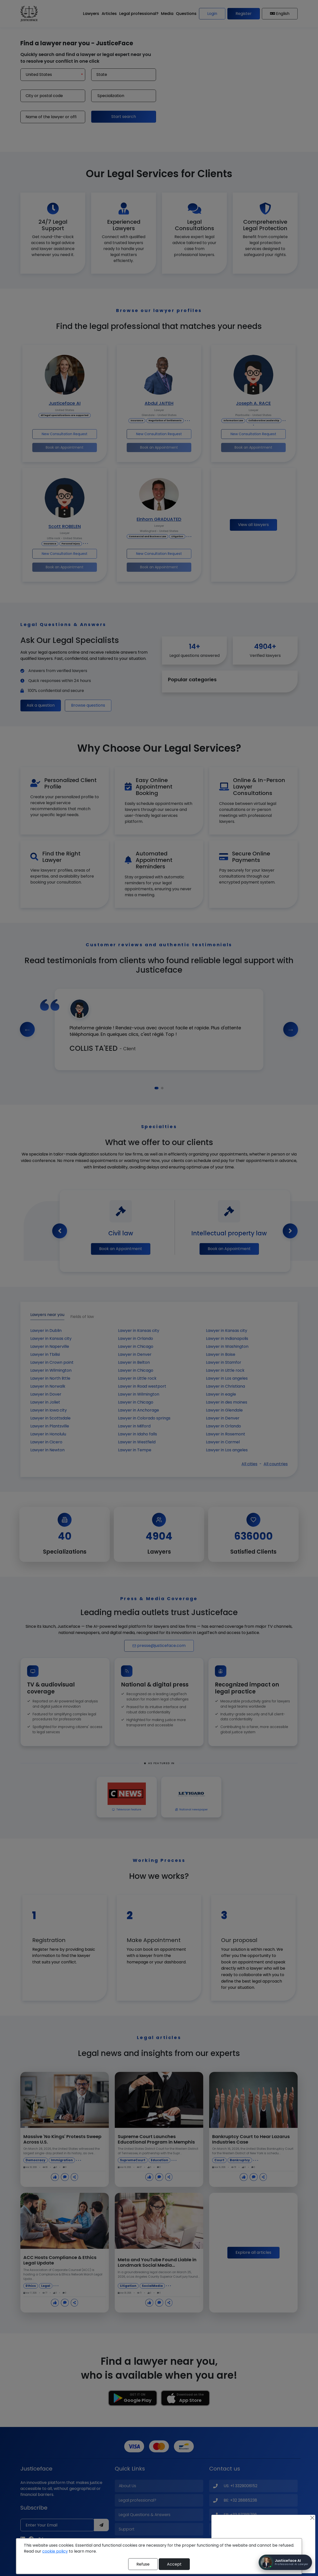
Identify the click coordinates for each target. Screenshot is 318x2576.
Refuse (143, 2564)
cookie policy (55, 2551)
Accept (174, 2564)
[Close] (312, 2518)
